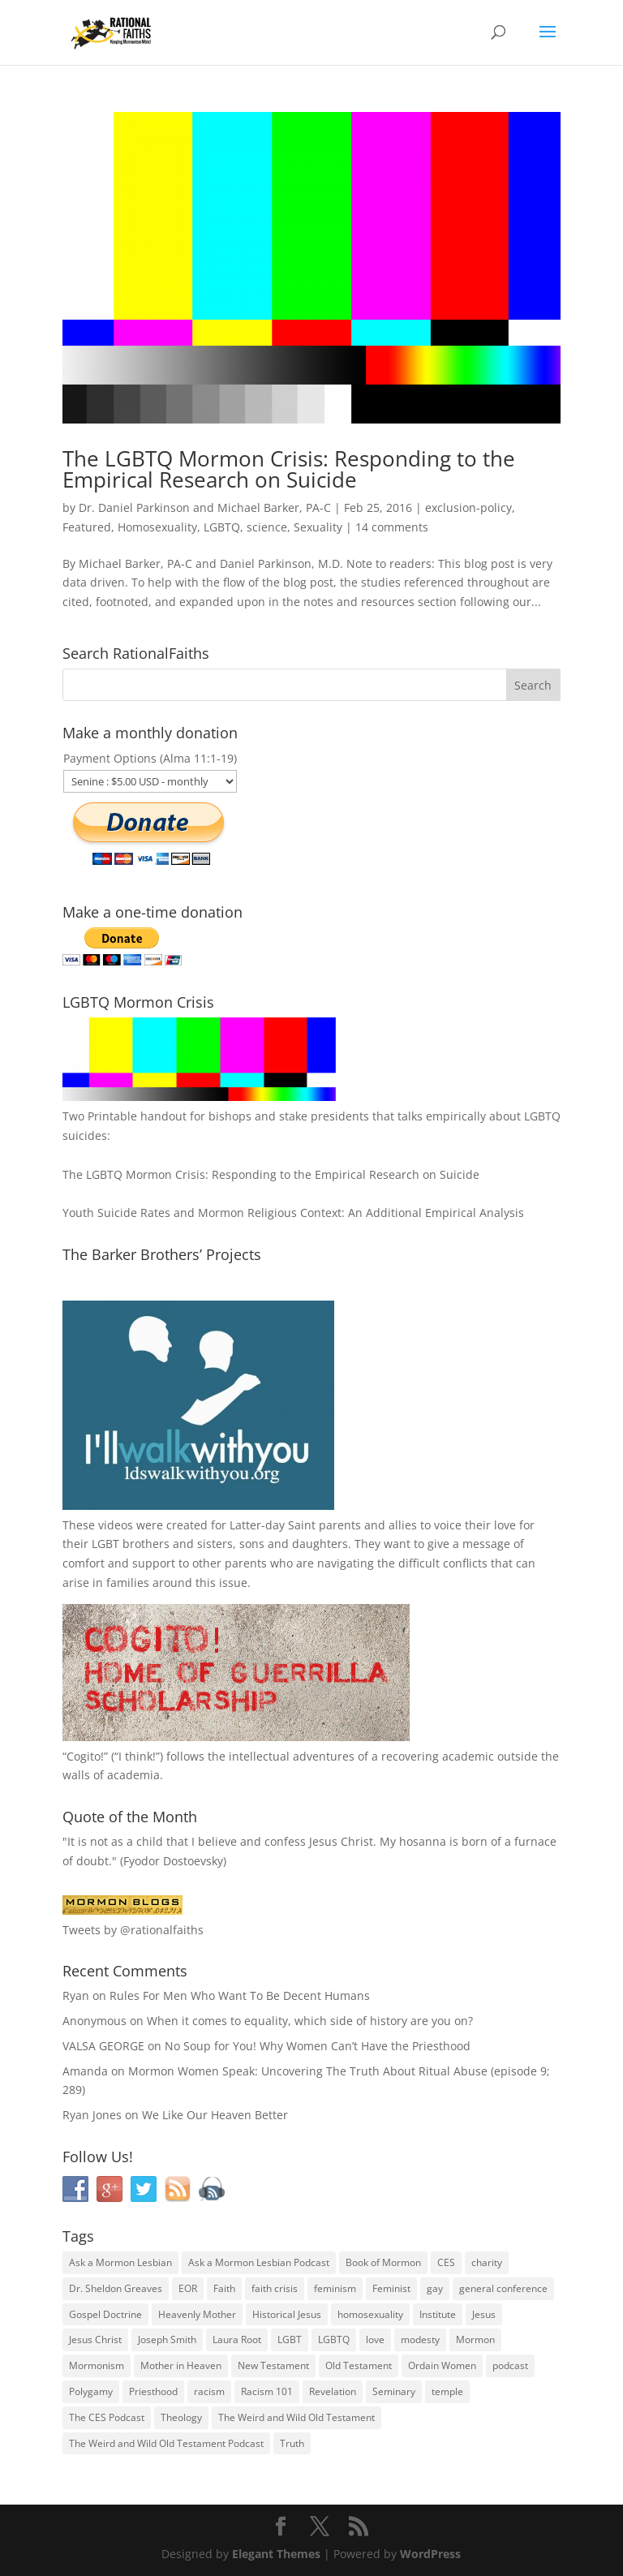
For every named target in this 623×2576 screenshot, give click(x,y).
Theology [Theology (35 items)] (181, 2417)
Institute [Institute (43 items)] (437, 2314)
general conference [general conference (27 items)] (503, 2288)
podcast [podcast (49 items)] (510, 2365)
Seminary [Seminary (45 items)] (393, 2391)
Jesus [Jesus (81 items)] (484, 2314)
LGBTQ (222, 527)
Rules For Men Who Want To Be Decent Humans (240, 1995)
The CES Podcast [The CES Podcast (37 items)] (106, 2417)
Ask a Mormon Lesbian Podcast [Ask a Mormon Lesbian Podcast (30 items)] (258, 2262)
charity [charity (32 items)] (486, 2262)
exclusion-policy (468, 507)
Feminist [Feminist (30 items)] (391, 2288)
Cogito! (85, 1756)
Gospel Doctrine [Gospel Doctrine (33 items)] (105, 2314)
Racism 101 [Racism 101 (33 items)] (267, 2391)
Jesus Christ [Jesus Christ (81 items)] (95, 2339)
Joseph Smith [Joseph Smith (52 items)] (167, 2339)
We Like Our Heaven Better (215, 2114)
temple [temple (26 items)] (447, 2391)
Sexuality (318, 527)
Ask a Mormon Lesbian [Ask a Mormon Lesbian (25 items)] (120, 2262)
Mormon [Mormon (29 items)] (475, 2339)
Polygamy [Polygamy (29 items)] (91, 2391)
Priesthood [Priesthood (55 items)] (153, 2391)
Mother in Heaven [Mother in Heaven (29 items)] (180, 2365)
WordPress (430, 2553)
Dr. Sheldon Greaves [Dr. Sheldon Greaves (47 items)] (115, 2288)
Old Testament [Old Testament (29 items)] (358, 2365)
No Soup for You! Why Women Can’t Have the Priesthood (317, 2045)
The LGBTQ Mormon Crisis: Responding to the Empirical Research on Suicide (288, 469)
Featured (86, 527)
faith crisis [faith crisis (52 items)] (274, 2288)
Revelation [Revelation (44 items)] (332, 2391)
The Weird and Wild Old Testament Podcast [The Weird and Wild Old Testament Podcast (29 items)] (166, 2443)
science (267, 527)
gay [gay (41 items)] (435, 2288)
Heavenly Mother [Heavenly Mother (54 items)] (197, 2314)
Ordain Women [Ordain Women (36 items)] (442, 2365)
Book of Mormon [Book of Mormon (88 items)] (383, 2262)
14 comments (391, 527)
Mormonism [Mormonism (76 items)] (96, 2365)
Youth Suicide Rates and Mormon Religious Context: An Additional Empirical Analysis (293, 1212)
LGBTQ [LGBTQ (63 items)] (334, 2339)
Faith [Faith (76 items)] (224, 2288)
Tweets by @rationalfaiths (133, 1929)
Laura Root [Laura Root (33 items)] (237, 2339)
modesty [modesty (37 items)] (420, 2339)
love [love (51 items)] (375, 2339)
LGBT (105, 1543)
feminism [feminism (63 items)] (335, 2288)
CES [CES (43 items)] (446, 2262)
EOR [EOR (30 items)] (187, 2288)
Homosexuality (157, 527)
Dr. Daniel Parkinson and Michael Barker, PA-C (205, 507)
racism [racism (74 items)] (209, 2391)
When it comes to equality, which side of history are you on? (310, 2020)
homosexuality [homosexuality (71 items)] (370, 2314)
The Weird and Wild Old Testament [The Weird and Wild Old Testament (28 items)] (296, 2417)
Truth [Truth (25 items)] (292, 2443)
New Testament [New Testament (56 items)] (273, 2365)
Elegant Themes (276, 2553)
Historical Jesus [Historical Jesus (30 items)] (286, 2314)
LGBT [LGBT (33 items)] (289, 2339)
